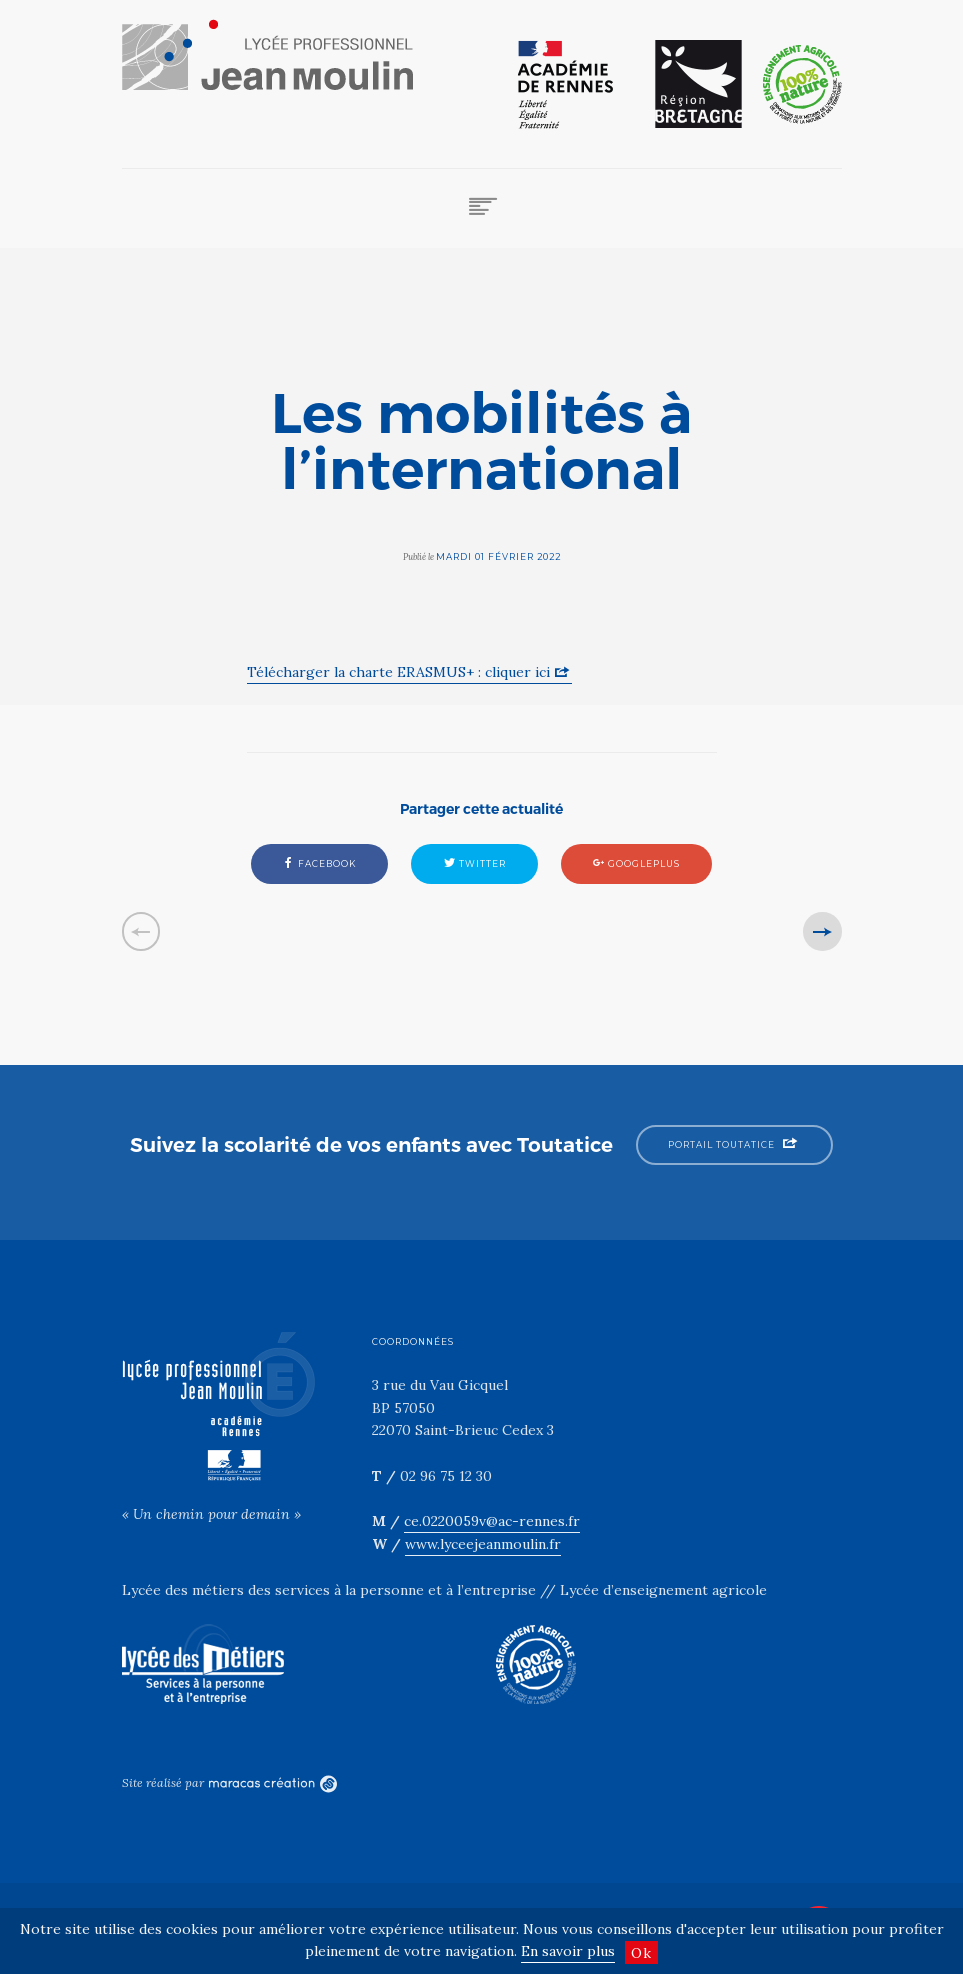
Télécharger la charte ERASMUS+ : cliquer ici (398, 672)
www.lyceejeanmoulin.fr (483, 1544)
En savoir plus (568, 1951)
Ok (641, 1953)
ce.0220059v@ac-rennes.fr (492, 1521)
